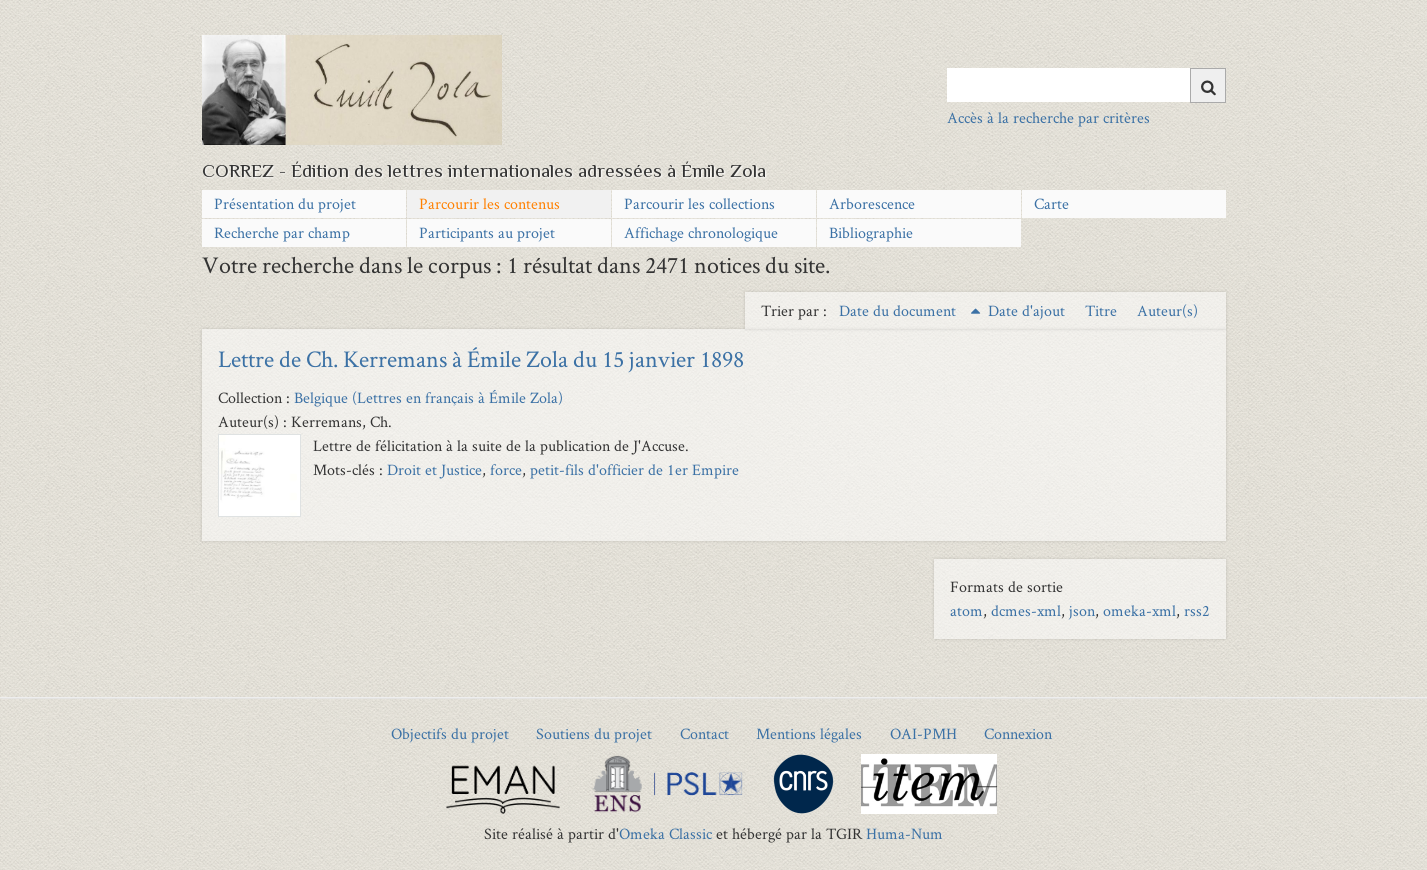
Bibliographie (871, 232)
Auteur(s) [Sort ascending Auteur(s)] (1167, 310)
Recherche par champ (282, 232)
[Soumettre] (1208, 85)
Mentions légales (809, 733)
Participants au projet (487, 232)
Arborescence (872, 203)
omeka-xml (1139, 610)
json (1082, 610)
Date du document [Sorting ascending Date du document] (899, 310)
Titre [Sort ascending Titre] (1103, 310)
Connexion (1018, 733)
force (506, 469)
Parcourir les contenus (489, 203)
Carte (1051, 203)
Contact (704, 733)
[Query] (1086, 85)
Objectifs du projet (450, 733)
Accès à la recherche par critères (1048, 117)
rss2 (1197, 610)
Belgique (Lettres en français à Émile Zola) (428, 397)
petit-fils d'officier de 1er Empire (634, 469)
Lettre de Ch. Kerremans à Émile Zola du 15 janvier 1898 (481, 358)
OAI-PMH (923, 733)
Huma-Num (904, 833)
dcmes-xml (1026, 610)
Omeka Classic (665, 833)
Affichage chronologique (701, 232)
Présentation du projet (285, 203)
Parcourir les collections (699, 203)
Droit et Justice (434, 469)
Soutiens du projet (594, 733)
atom (966, 610)
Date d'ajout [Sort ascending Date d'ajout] (1028, 310)
